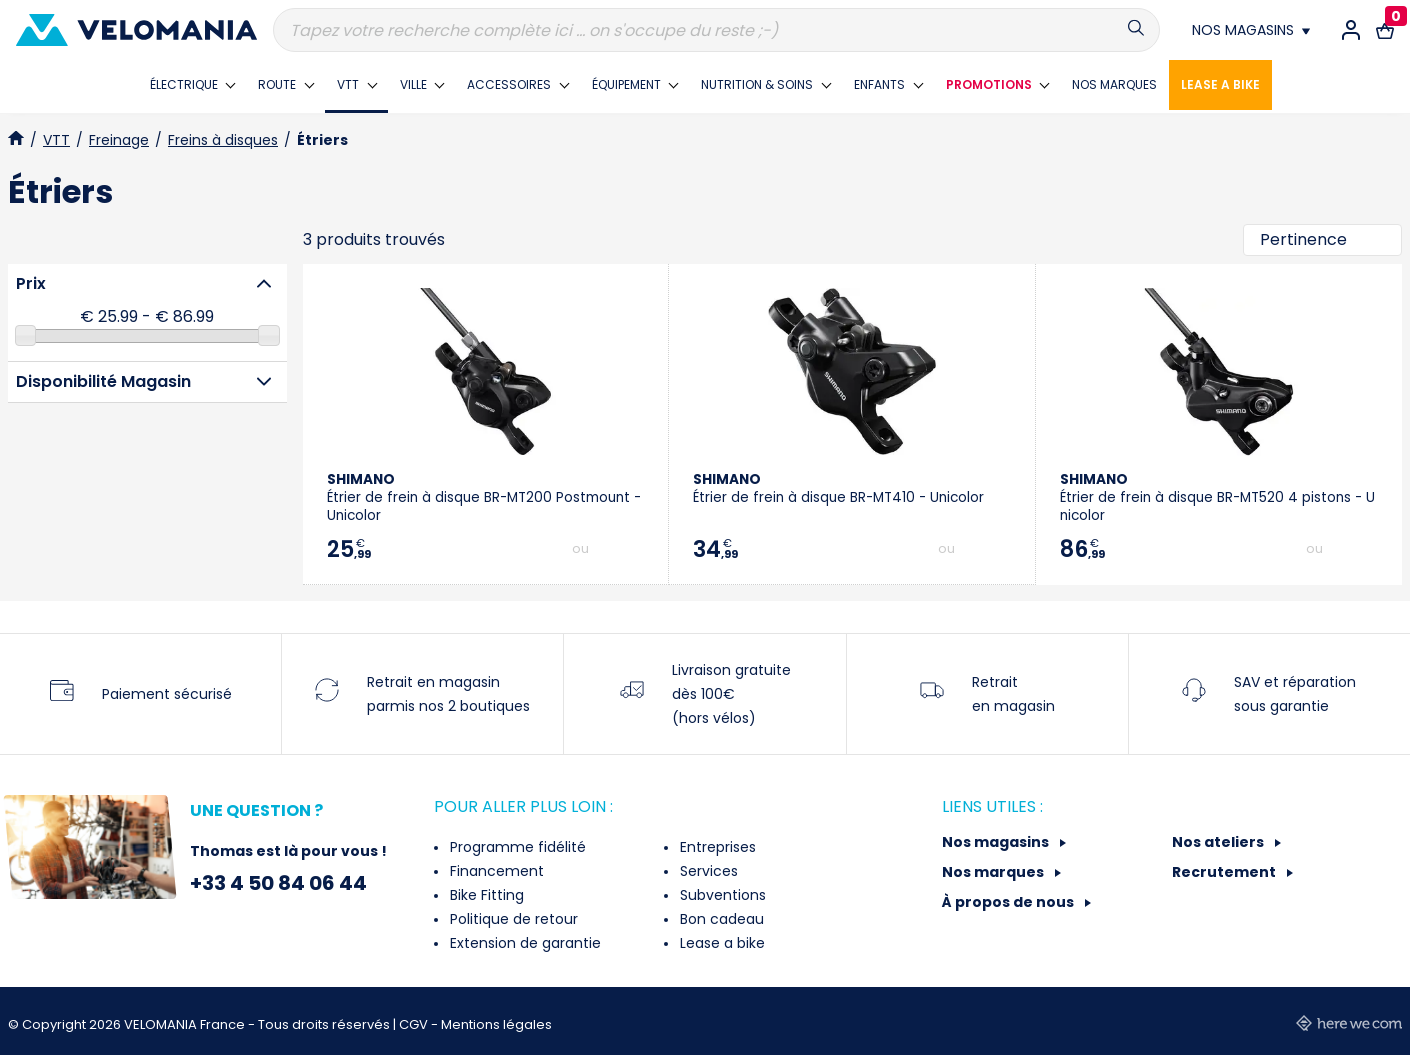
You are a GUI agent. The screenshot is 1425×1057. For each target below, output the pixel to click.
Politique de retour (512, 919)
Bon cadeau (720, 919)
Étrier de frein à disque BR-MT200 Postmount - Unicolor (484, 497)
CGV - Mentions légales (475, 1024)
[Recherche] (716, 30)
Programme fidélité (516, 847)
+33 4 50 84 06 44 (278, 883)
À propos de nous (1009, 902)
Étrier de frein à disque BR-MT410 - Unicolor (838, 488)
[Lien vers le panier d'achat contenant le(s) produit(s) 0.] (1385, 30)
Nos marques (994, 872)
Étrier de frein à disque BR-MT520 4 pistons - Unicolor (1217, 497)
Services (707, 871)
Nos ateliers (1219, 842)
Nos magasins (997, 842)
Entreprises (716, 847)
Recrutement (1225, 872)
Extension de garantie (523, 943)
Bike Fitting (485, 895)
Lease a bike (720, 943)
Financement (495, 871)
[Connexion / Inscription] (1351, 30)
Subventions (721, 895)
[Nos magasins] (1251, 30)
